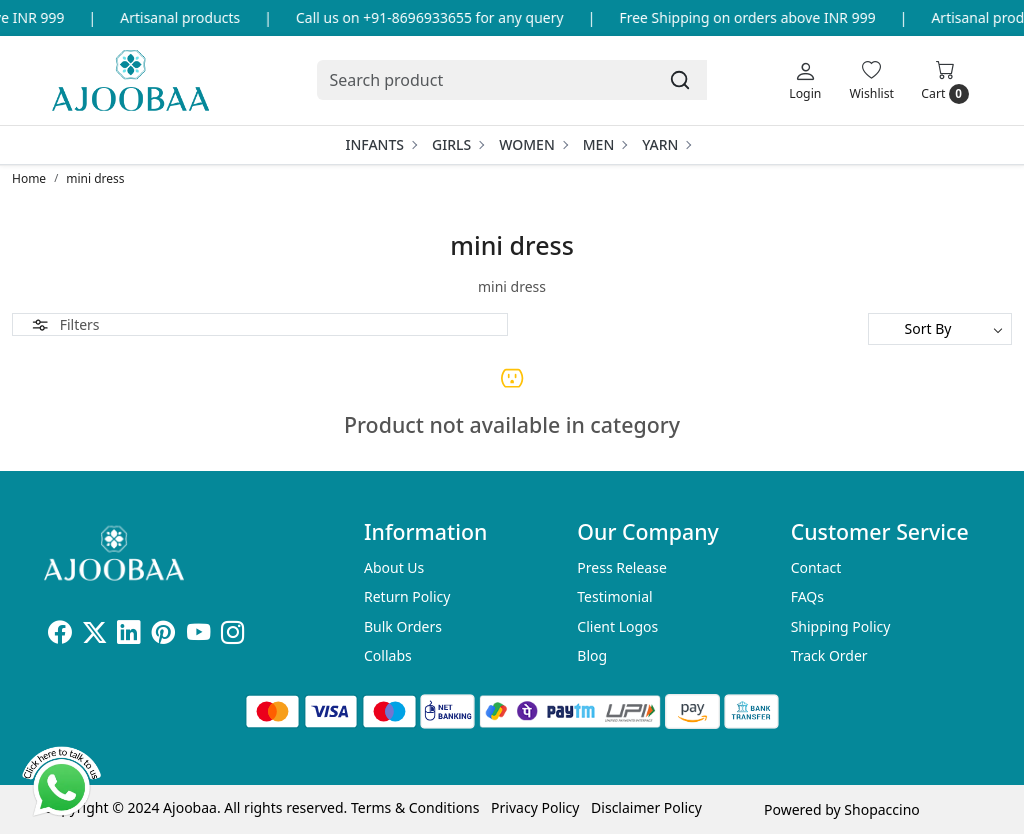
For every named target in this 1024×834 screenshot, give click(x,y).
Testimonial (614, 596)
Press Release (622, 567)
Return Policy (407, 596)
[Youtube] (198, 635)
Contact (816, 567)
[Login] (805, 80)
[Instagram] (232, 635)
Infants (381, 144)
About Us (394, 567)
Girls (457, 144)
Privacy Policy (535, 807)
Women (533, 144)
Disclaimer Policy (646, 807)
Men (605, 144)
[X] (94, 635)
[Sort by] (940, 329)
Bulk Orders (403, 626)
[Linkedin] (128, 635)
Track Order (829, 655)
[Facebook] (59, 635)
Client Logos (617, 626)
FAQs (807, 596)
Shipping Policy (841, 626)
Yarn (666, 144)
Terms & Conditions (415, 807)
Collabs (388, 655)
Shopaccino (881, 809)
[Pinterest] (163, 635)
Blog (592, 655)
